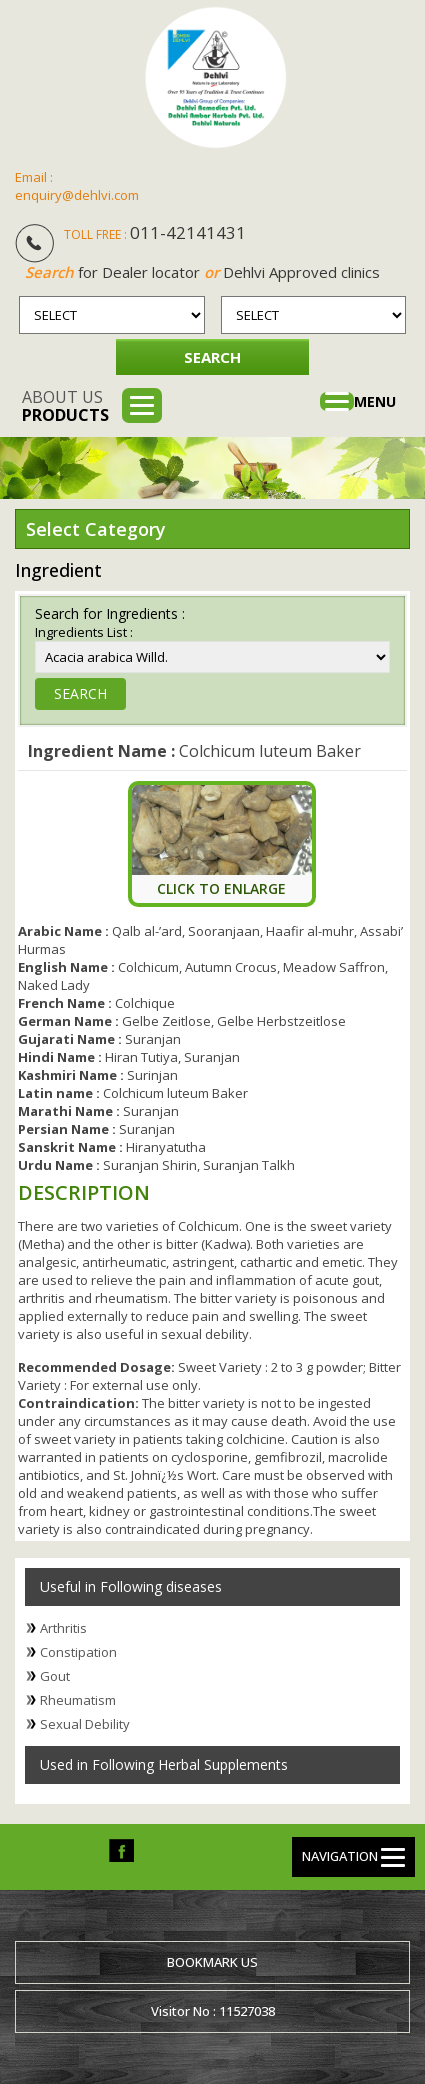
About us (65, 406)
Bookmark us (212, 1962)
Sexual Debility (85, 1724)
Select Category (96, 529)
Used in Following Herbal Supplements (164, 1764)
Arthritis (63, 1628)
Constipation (78, 1652)
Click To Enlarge (221, 888)
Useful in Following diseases (131, 1586)
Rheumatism (78, 1700)
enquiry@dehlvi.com (77, 195)
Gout (55, 1676)
